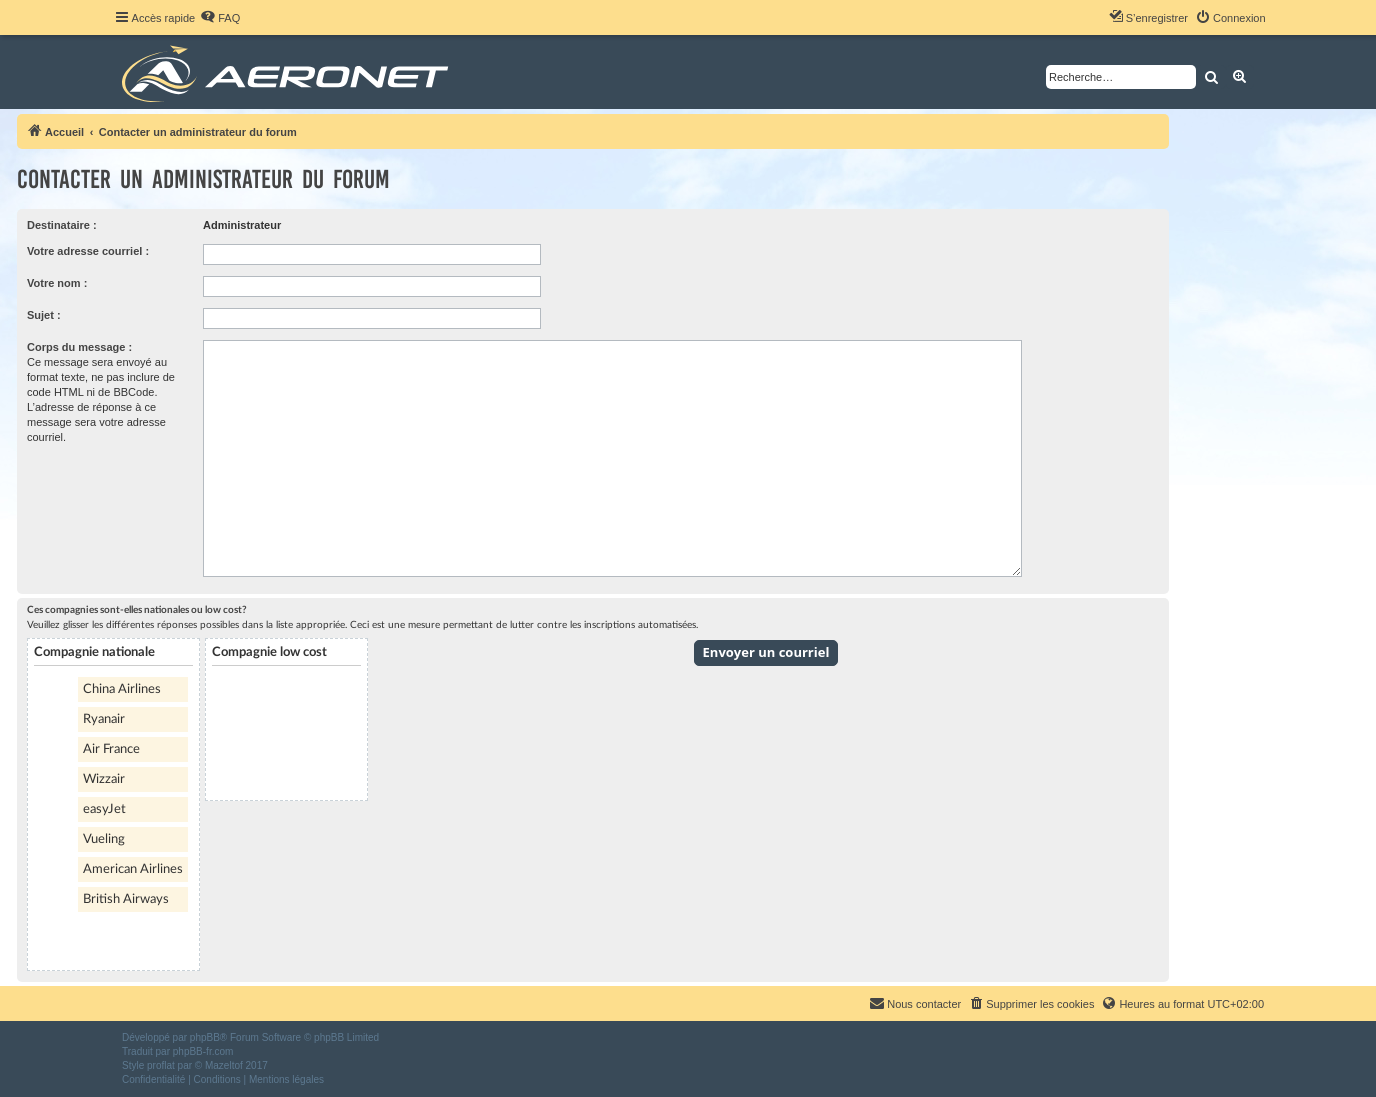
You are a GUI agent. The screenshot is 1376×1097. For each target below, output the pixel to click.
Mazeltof (224, 1065)
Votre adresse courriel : (88, 251)
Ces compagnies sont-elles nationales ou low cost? (137, 610)
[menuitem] (220, 18)
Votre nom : (57, 283)
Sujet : (44, 315)
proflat (161, 1065)
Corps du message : (79, 347)
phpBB (205, 1037)
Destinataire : (62, 225)
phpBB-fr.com (203, 1051)
